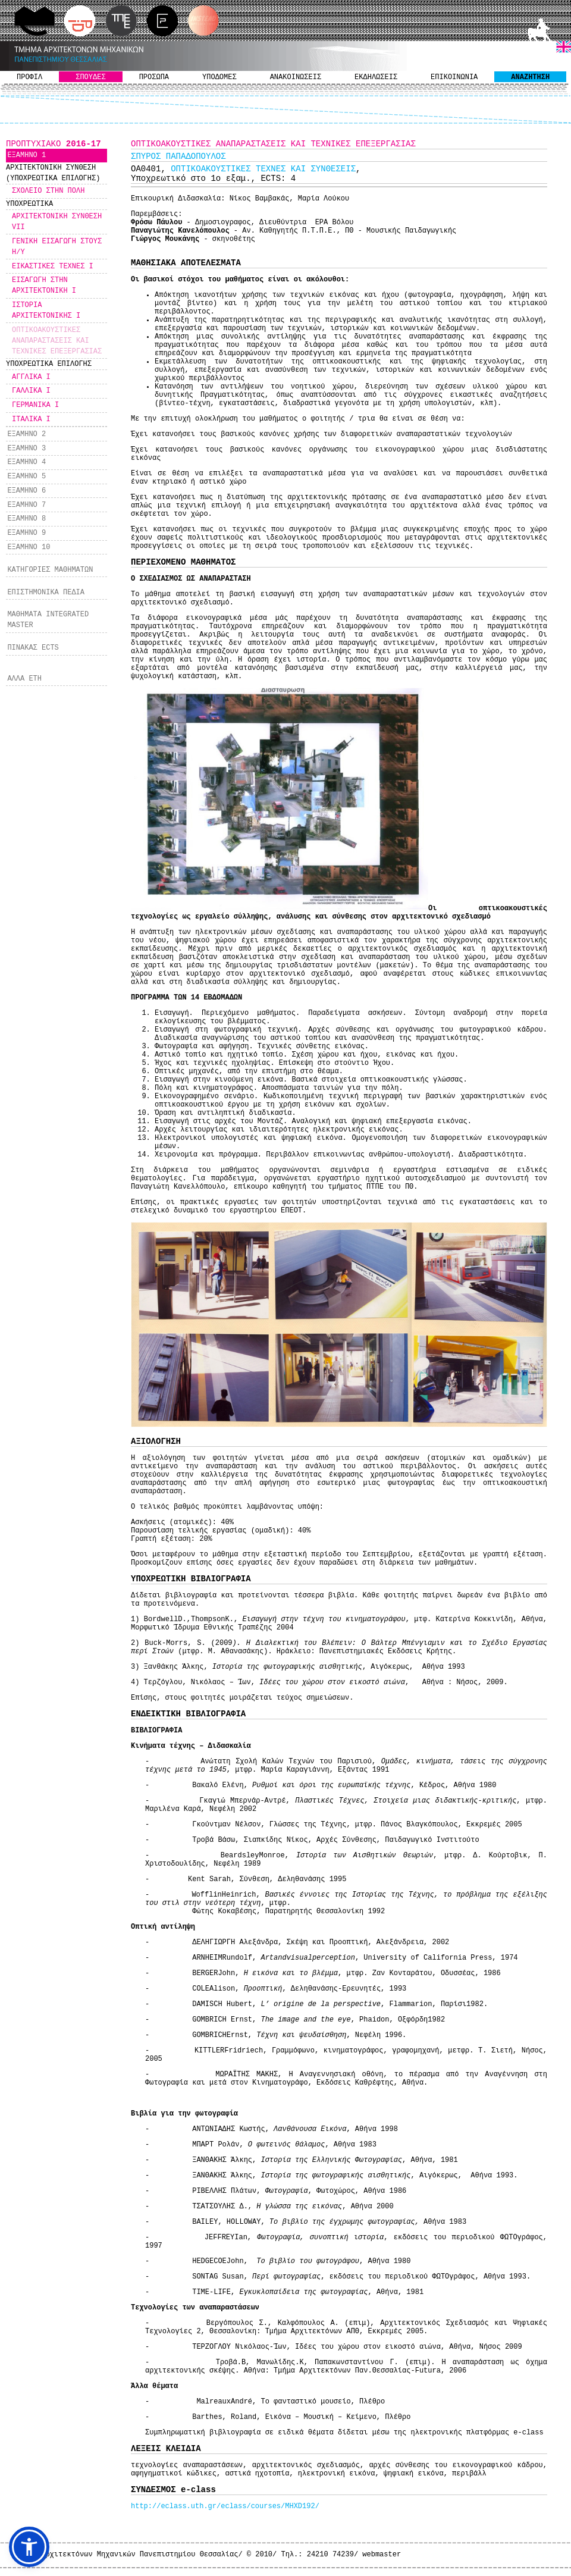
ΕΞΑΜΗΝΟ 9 (26, 533)
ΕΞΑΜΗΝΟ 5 (26, 476)
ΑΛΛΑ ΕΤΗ (24, 679)
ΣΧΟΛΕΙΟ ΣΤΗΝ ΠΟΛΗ (48, 191)
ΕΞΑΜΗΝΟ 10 (28, 547)
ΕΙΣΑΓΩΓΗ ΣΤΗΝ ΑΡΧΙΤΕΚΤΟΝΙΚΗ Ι (44, 285)
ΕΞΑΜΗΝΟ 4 (26, 462)
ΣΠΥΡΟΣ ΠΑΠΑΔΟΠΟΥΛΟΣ (178, 156)
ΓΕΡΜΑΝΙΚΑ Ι (35, 405)
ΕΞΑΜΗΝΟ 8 (26, 519)
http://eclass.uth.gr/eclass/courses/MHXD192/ (225, 2506)
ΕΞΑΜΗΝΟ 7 (26, 505)
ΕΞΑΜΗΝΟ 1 (26, 155)
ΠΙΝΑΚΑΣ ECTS (32, 648)
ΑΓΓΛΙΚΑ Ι (31, 377)
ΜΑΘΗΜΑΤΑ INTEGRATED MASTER (48, 619)
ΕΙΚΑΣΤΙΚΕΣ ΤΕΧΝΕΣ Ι (52, 266)
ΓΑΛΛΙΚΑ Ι (31, 391)
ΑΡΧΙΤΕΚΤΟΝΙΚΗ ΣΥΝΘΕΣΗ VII (57, 221)
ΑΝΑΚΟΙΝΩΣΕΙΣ (295, 77)
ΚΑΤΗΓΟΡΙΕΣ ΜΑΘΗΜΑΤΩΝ (50, 570)
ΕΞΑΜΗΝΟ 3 (26, 448)
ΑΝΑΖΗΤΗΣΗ (530, 77)
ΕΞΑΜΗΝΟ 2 (26, 434)
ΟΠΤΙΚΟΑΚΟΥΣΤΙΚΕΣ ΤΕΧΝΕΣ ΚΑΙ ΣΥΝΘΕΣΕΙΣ (263, 169)
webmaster (381, 2554)
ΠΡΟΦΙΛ (29, 77)
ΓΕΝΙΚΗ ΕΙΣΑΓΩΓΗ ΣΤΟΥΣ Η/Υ (57, 246)
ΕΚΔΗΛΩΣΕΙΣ (375, 77)
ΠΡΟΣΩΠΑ (154, 77)
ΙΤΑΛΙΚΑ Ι (31, 419)
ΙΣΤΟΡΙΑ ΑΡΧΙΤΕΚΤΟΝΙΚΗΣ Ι (46, 310)
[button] (29, 2547)
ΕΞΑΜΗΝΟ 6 (26, 491)
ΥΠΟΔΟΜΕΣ (219, 77)
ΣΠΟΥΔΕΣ (90, 77)
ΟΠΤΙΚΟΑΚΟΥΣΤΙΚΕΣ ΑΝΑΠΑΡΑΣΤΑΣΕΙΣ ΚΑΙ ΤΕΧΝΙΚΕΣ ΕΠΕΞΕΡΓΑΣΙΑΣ (57, 341)
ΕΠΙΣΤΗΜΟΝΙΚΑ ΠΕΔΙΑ (45, 592)
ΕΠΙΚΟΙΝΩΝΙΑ (454, 77)
